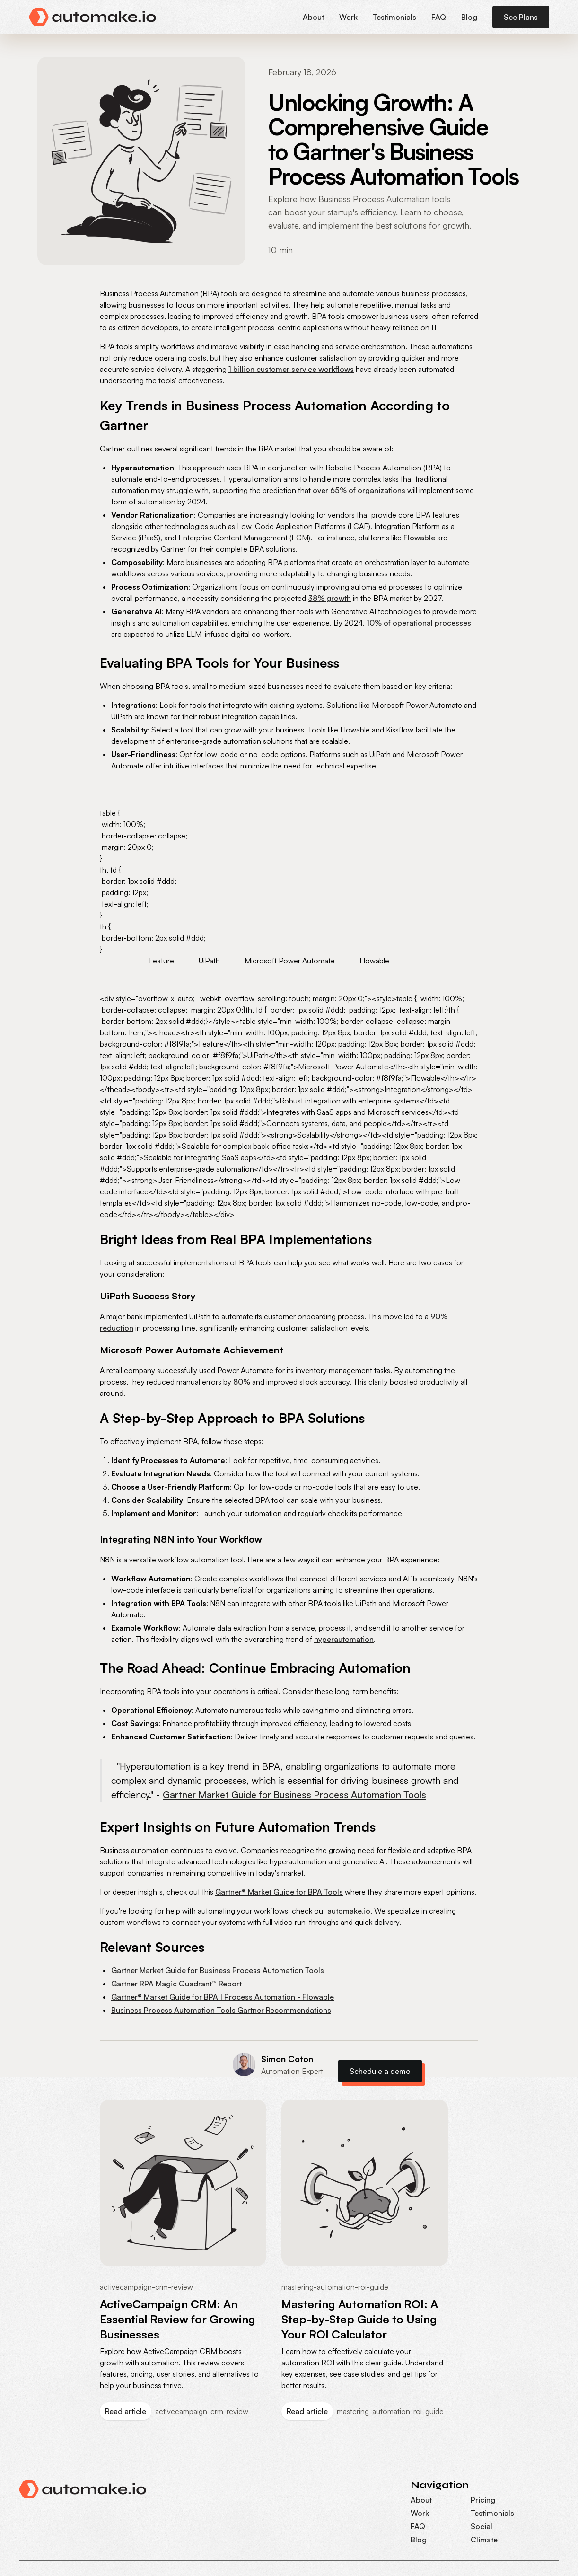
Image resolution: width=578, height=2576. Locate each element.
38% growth (329, 598)
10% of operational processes (419, 622)
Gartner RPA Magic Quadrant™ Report (176, 1983)
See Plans (521, 17)
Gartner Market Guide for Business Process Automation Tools (294, 1794)
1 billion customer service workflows (291, 369)
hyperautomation (344, 1639)
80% (241, 1381)
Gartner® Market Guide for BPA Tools (279, 1892)
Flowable (419, 537)
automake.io (348, 1910)
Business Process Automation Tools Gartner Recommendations (221, 2010)
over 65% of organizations (359, 490)
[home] (93, 17)
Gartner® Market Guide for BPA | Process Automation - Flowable (222, 1997)
